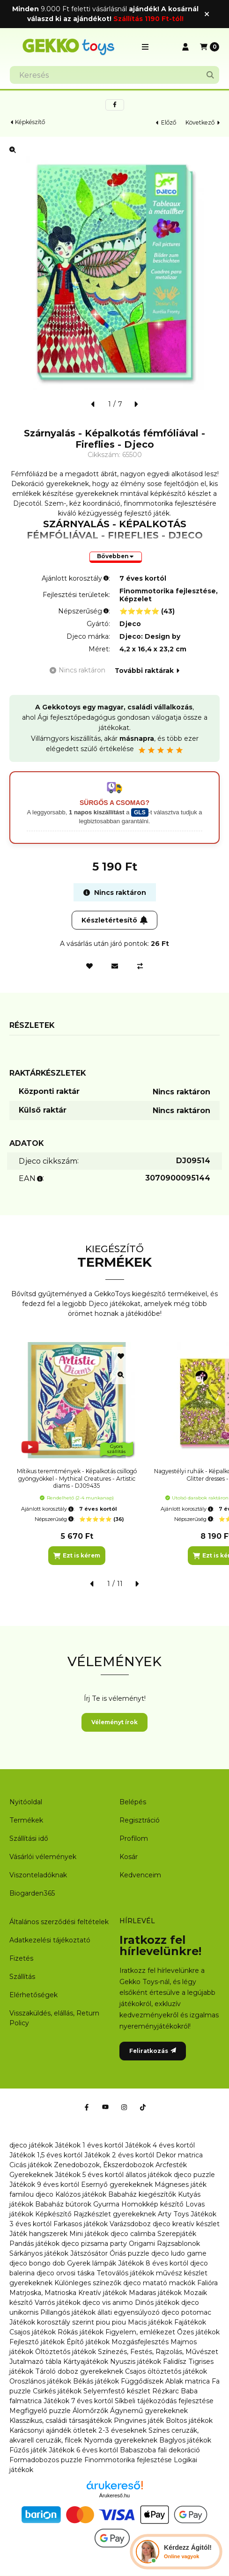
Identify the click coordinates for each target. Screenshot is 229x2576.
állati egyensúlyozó (128, 2312)
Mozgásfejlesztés (140, 2342)
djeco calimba (133, 2233)
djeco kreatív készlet (186, 2224)
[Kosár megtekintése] (209, 46)
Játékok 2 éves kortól (119, 2155)
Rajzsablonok (178, 2243)
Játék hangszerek (38, 2233)
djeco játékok (31, 2145)
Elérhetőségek (33, 1995)
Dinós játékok (157, 2302)
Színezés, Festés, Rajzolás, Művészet (158, 2351)
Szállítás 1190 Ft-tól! (148, 19)
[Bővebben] (115, 557)
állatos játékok (149, 2174)
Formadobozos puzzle (45, 2460)
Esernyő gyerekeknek (117, 2184)
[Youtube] (105, 2107)
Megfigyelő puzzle (40, 2410)
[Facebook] (86, 2107)
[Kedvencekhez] (89, 966)
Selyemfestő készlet (116, 2391)
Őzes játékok (198, 2332)
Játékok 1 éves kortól (89, 2145)
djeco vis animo (107, 2302)
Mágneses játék (181, 2184)
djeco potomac (186, 2312)
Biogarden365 (32, 1893)
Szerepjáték (176, 2233)
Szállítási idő (28, 1838)
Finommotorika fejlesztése (128, 2460)
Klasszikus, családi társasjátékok (60, 2420)
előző (166, 122)
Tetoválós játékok (125, 2273)
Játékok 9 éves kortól (44, 2184)
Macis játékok (150, 2322)
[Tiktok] (142, 2107)
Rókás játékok (80, 2332)
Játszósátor (89, 2253)
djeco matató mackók (159, 2283)
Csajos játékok (32, 2332)
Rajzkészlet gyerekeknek (115, 2214)
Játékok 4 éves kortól (160, 2145)
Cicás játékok (30, 2165)
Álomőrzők (90, 2410)
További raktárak (147, 670)
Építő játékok (88, 2342)
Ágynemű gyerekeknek (149, 2410)
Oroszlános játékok (40, 2381)
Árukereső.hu (114, 2495)
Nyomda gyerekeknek (120, 2440)
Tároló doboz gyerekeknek (79, 2371)
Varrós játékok (58, 2302)
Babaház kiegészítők (142, 2194)
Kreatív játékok (102, 2292)
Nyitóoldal (25, 1802)
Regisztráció (139, 1820)
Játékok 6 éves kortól (83, 2450)
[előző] (93, 404)
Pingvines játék (139, 2420)
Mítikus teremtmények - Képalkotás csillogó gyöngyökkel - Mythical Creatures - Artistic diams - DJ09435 (77, 1478)
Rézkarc (165, 2391)
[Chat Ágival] (176, 2552)
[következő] (135, 404)
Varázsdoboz (131, 2224)
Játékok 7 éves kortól (78, 2401)
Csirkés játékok (57, 2391)
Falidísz (174, 2361)
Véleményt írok (114, 1722)
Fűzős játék (28, 2450)
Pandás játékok (34, 2243)
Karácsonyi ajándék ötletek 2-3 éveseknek (78, 2430)
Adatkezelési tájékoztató (49, 1940)
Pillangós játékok (68, 2312)
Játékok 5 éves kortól (89, 2174)
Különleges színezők (87, 2283)
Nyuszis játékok (135, 2361)
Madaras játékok (155, 2292)
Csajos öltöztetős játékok (166, 2371)
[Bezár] (207, 14)
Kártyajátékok (85, 2361)
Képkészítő (30, 122)
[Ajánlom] (115, 966)
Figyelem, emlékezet (140, 2332)
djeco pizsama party (94, 2243)
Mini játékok (89, 2233)
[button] (145, 46)
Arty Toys (173, 2214)
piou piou (111, 2322)
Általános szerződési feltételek (59, 1922)
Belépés (132, 1802)
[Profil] (185, 46)
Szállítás (22, 1976)
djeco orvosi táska (66, 2273)
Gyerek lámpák (91, 2263)
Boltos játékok (189, 2420)
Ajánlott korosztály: (47, 1509)
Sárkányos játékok (38, 2253)
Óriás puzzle (129, 2253)
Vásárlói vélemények (42, 1857)
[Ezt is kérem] (76, 1555)
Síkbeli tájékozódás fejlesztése (164, 2401)
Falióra (207, 2283)
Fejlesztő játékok (37, 2342)
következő (202, 122)
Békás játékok (96, 2381)
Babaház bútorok (63, 2204)
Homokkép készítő (152, 2204)
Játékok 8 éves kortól (153, 2263)
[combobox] (114, 75)
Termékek (26, 1820)
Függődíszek (142, 2381)
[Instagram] (124, 2107)
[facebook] (114, 105)
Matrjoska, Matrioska (42, 2292)
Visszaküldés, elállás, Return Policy (54, 2018)
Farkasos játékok (80, 2224)
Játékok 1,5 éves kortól (45, 2155)
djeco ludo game (179, 2253)
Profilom (133, 1838)
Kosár (128, 1857)
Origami (142, 2243)
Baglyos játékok (185, 2440)
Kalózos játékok (80, 2194)
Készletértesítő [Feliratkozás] (114, 920)
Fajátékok (190, 2322)
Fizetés (21, 1958)
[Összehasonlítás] (140, 966)
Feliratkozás (152, 2050)
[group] (114, 1453)
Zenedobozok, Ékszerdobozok (104, 2165)
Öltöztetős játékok (65, 2351)
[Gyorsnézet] (120, 1375)
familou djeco (31, 2194)
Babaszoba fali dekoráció (160, 2450)
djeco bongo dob (37, 2263)
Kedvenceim (140, 1875)
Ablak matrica (187, 2381)
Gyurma (106, 2204)
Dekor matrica (179, 2155)
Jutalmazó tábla (35, 2361)
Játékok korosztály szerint (51, 2322)
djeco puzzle (194, 2174)
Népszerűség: (54, 1519)
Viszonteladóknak (38, 1875)
